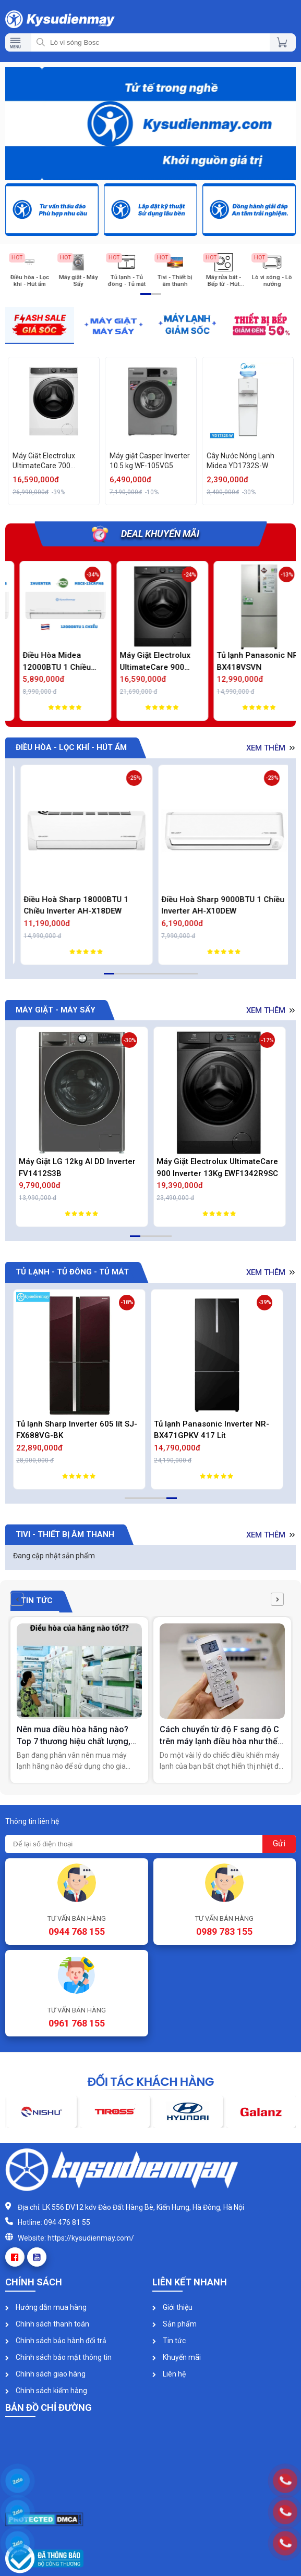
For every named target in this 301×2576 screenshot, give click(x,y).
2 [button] (153, 298)
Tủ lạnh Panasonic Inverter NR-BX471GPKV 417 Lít (214, 1430)
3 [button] (127, 978)
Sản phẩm (174, 2324)
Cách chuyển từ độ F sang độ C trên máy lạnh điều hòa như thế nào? (219, 1735)
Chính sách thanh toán (47, 2324)
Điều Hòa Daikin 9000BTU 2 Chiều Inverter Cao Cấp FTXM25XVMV (81, 905)
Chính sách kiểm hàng (46, 2390)
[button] (16, 1599)
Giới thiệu (172, 2307)
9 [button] (189, 978)
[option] (150, 125)
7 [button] (169, 978)
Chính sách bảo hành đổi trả (55, 2340)
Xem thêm (271, 748)
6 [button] (158, 978)
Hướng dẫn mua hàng (46, 2307)
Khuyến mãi (176, 2357)
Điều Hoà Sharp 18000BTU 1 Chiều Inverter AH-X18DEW (208, 905)
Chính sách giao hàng (45, 2374)
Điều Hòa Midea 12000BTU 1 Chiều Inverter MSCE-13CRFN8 (142, 662)
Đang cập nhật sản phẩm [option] (54, 1556)
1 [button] (143, 298)
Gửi (279, 1843)
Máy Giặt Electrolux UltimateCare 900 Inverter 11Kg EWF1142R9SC (240, 662)
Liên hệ (169, 2374)
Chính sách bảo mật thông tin (58, 2357)
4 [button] (137, 978)
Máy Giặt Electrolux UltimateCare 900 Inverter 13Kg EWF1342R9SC (217, 1167)
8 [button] (179, 978)
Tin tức (169, 2340)
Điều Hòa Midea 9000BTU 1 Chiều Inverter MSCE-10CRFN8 (43, 662)
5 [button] (148, 978)
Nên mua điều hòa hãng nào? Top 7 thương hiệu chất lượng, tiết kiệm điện (73, 1735)
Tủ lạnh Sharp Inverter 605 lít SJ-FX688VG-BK (79, 1430)
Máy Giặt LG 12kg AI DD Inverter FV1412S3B (77, 1167)
